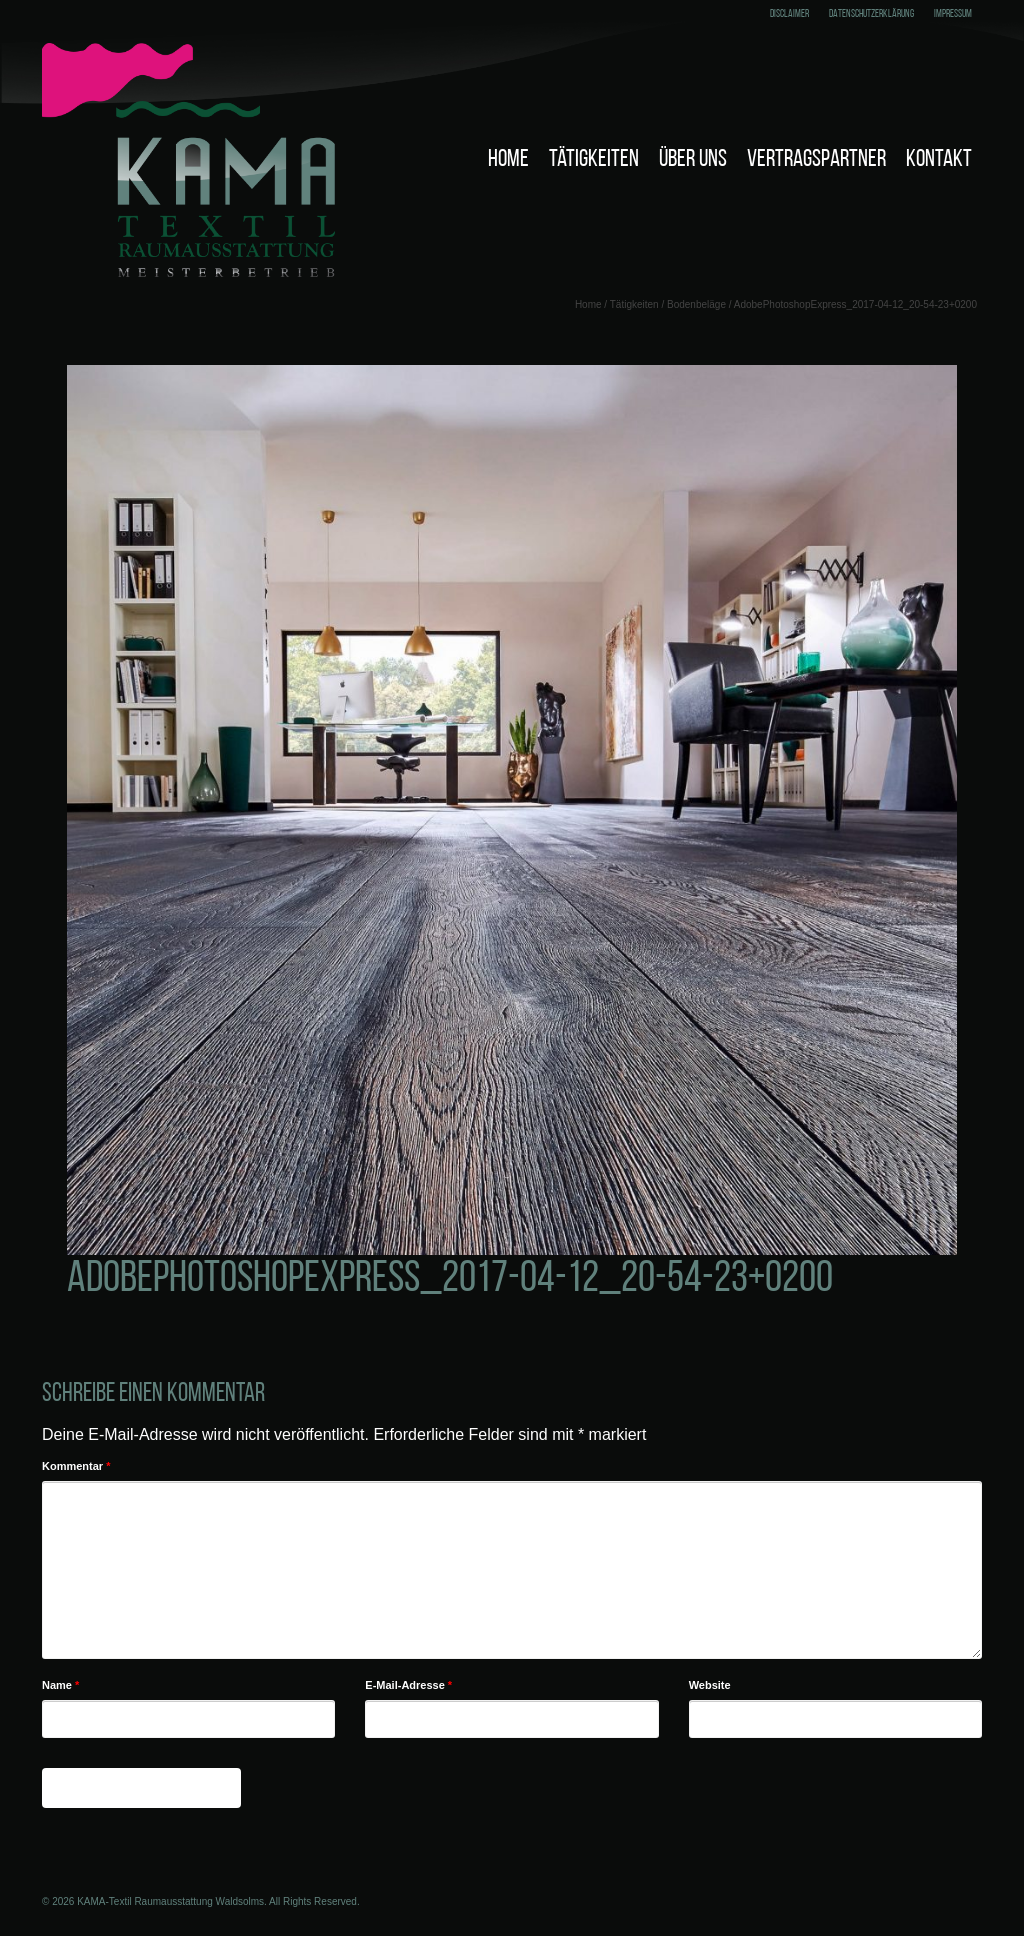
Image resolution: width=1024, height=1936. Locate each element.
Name (60, 1685)
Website (710, 1685)
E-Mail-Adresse (408, 1685)
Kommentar (76, 1466)
